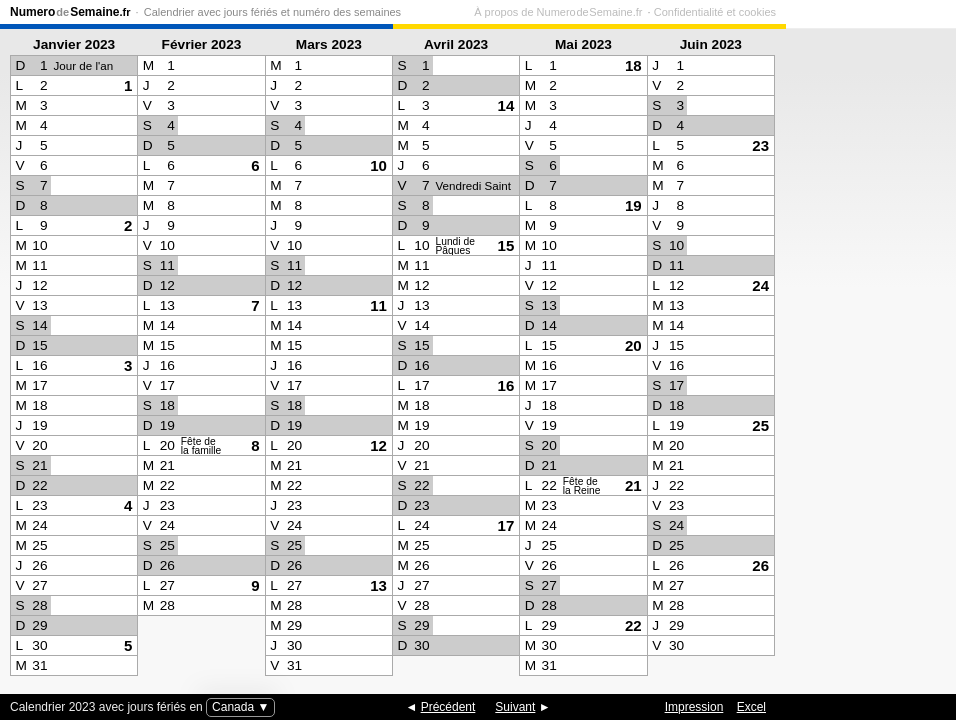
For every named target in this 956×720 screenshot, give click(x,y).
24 (760, 285)
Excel (751, 707)
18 (633, 65)
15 (506, 245)
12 (378, 445)
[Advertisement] (866, 356)
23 (760, 145)
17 (506, 525)
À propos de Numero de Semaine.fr (728, 12)
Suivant (515, 707)
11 (378, 305)
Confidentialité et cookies (885, 12)
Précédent (448, 707)
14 (506, 105)
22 (633, 625)
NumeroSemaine (70, 12)
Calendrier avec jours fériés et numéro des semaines (272, 12)
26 (760, 565)
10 (378, 165)
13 (378, 585)
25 (760, 425)
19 (633, 205)
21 (633, 485)
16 (506, 385)
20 (633, 345)
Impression (694, 707)
